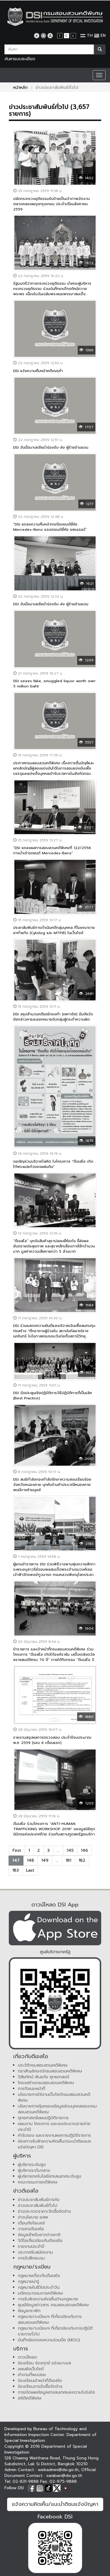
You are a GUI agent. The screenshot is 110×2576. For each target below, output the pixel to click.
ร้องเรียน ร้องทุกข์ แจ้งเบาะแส (44, 2363)
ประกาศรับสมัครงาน (35, 2252)
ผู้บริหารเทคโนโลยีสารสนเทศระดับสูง (49, 2176)
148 (30, 1860)
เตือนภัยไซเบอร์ (31, 2223)
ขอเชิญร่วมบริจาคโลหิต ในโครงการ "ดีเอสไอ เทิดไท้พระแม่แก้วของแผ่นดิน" (53, 1164)
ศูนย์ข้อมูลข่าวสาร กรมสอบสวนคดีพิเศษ (53, 2305)
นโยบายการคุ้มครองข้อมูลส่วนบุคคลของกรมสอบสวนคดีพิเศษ (57, 2109)
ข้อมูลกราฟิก (29, 2311)
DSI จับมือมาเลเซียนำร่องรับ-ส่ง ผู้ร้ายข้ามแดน (50, 447)
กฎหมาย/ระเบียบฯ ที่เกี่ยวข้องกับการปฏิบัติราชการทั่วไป (55, 2331)
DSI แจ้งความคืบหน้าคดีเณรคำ (38, 371)
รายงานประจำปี (31, 2246)
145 (70, 1850)
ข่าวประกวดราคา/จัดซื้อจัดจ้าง (44, 2211)
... (58, 1850)
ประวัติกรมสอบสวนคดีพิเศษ (43, 2065)
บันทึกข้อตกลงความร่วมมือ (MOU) (49, 2340)
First (17, 1850)
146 (84, 1850)
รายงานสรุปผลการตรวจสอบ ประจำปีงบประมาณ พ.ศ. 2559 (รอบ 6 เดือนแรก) (52, 1740)
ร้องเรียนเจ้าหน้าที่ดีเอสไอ (40, 2381)
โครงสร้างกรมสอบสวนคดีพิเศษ (46, 2083)
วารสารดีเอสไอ (31, 2229)
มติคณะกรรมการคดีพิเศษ (40, 2293)
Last (30, 1870)
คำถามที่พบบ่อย (32, 2375)
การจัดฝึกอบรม (31, 2258)
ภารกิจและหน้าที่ (31, 2089)
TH (86, 35)
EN (100, 35)
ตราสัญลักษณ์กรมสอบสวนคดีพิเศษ (50, 2071)
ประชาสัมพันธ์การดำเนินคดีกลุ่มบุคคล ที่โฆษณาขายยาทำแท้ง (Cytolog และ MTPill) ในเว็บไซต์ (54, 930)
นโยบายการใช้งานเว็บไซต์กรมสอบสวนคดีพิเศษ (54, 2097)
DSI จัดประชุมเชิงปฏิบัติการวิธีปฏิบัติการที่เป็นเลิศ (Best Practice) (52, 1395)
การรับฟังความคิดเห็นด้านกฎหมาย (48, 2299)
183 (15, 1870)
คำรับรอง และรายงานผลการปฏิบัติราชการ (54, 2135)
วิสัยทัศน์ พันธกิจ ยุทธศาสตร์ (43, 2077)
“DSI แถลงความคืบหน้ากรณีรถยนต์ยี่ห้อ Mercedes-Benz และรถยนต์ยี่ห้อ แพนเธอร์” (50, 526)
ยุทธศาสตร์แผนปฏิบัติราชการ (43, 2118)
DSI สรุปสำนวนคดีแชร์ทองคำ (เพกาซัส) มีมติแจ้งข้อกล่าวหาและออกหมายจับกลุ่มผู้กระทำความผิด (53, 1016)
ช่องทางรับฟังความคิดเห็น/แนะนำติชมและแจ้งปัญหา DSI (55, 2144)
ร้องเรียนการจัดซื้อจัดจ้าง (40, 2386)
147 (16, 1860)
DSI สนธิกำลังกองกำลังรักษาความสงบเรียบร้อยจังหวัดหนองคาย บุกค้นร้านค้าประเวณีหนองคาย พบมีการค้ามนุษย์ (52, 1485)
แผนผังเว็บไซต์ (31, 2369)
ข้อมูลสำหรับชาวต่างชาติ (39, 2235)
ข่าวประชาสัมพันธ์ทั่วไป (37, 2205)
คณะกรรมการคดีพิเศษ (37, 2182)
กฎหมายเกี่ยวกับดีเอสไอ (39, 2276)
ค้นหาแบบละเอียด (20, 59)
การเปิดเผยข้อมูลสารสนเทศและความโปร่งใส (56, 2392)
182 (82, 1860)
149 (44, 1860)
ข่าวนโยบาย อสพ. (33, 2217)
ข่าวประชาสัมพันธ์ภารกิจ (39, 2200)
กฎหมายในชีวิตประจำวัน (39, 2287)
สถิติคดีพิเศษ (30, 2398)
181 (68, 1860)
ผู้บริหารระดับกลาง (34, 2170)
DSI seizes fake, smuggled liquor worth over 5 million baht (54, 683)
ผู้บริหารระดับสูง (32, 2165)
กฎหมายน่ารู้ (28, 2281)
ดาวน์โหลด (27, 2357)
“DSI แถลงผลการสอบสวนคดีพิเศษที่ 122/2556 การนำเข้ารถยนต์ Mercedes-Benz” (52, 850)
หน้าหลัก (20, 87)
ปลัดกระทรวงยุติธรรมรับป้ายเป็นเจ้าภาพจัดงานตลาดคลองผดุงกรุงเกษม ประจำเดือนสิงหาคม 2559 (51, 204)
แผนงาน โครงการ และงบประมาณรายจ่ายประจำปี (54, 2127)
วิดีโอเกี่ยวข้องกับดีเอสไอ (40, 2241)
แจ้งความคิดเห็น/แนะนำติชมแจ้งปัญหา (55, 2504)
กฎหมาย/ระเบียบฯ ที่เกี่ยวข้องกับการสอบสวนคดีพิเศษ (50, 2320)
